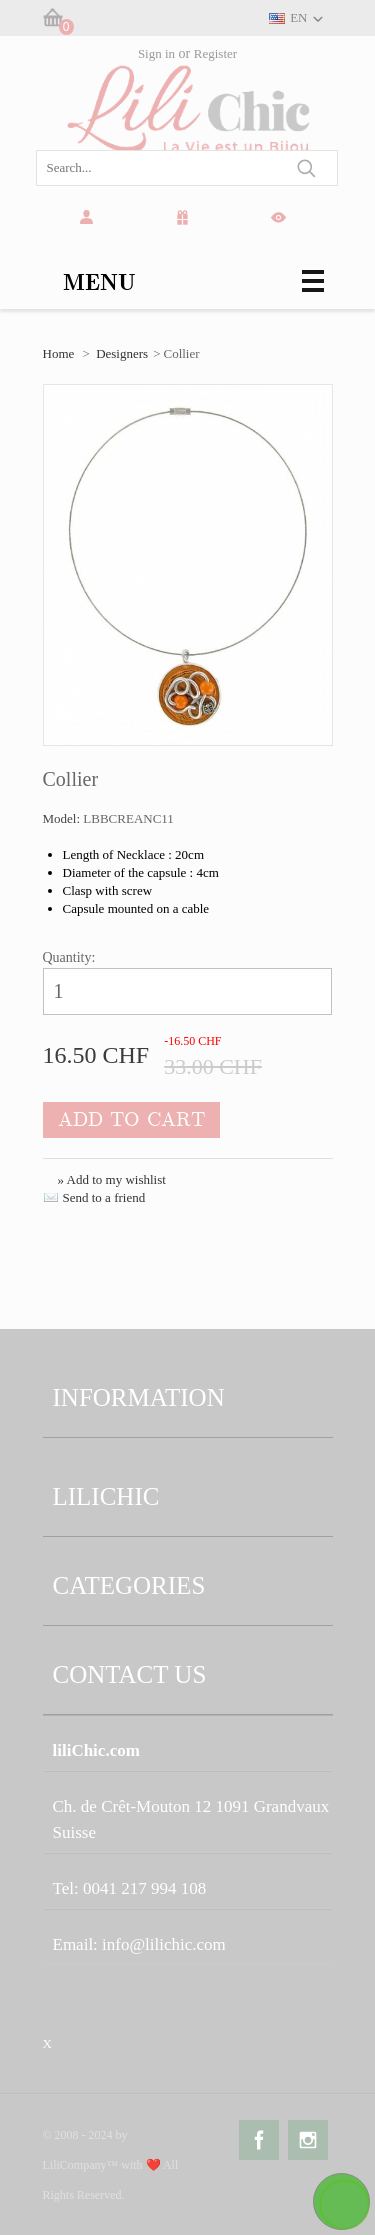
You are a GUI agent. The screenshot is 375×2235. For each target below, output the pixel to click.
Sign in (156, 53)
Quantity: (69, 957)
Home (59, 353)
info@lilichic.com (164, 1944)
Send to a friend (104, 1197)
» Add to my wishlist (112, 1179)
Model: (63, 818)
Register (215, 53)
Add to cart (131, 1119)
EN (298, 17)
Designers (122, 353)
